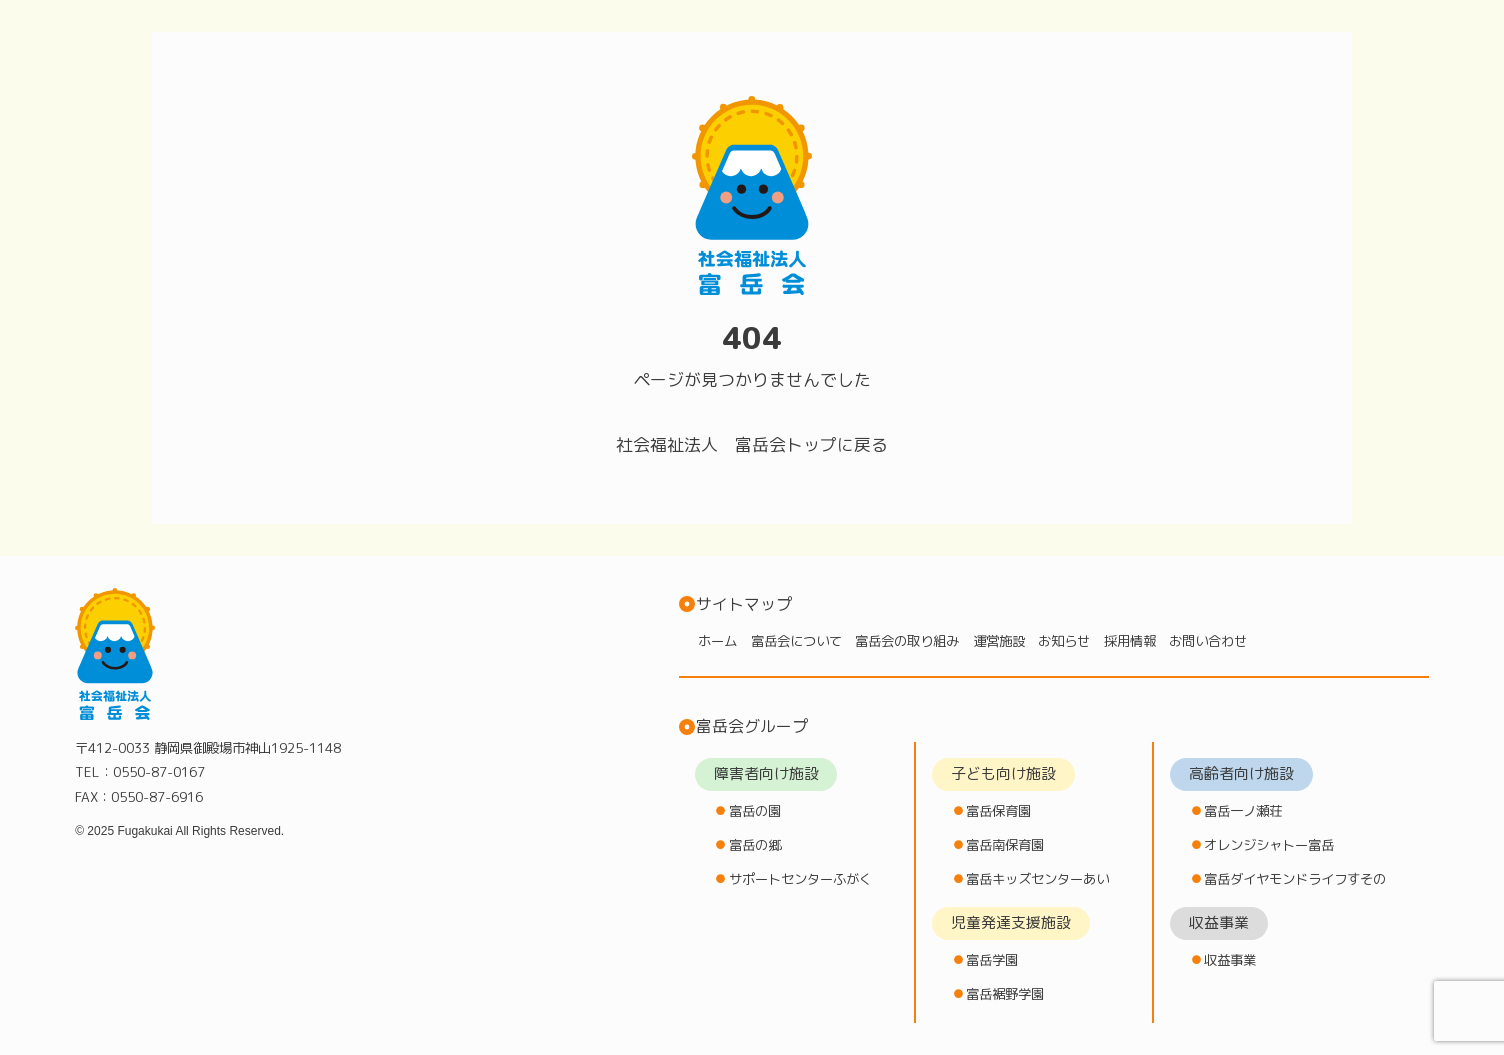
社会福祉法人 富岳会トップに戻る (752, 444)
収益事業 (1230, 959)
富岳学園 (992, 959)
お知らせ (1064, 640)
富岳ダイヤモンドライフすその (1295, 878)
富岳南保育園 (1005, 844)
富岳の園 (755, 810)
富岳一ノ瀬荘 (1243, 810)
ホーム (717, 640)
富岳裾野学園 (1005, 993)
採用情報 (1130, 640)
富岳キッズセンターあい (1037, 878)
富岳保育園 (998, 810)
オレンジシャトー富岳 (1269, 844)
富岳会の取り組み (907, 640)
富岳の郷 (755, 844)
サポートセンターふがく (800, 878)
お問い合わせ (1208, 640)
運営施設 (999, 640)
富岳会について (796, 640)
